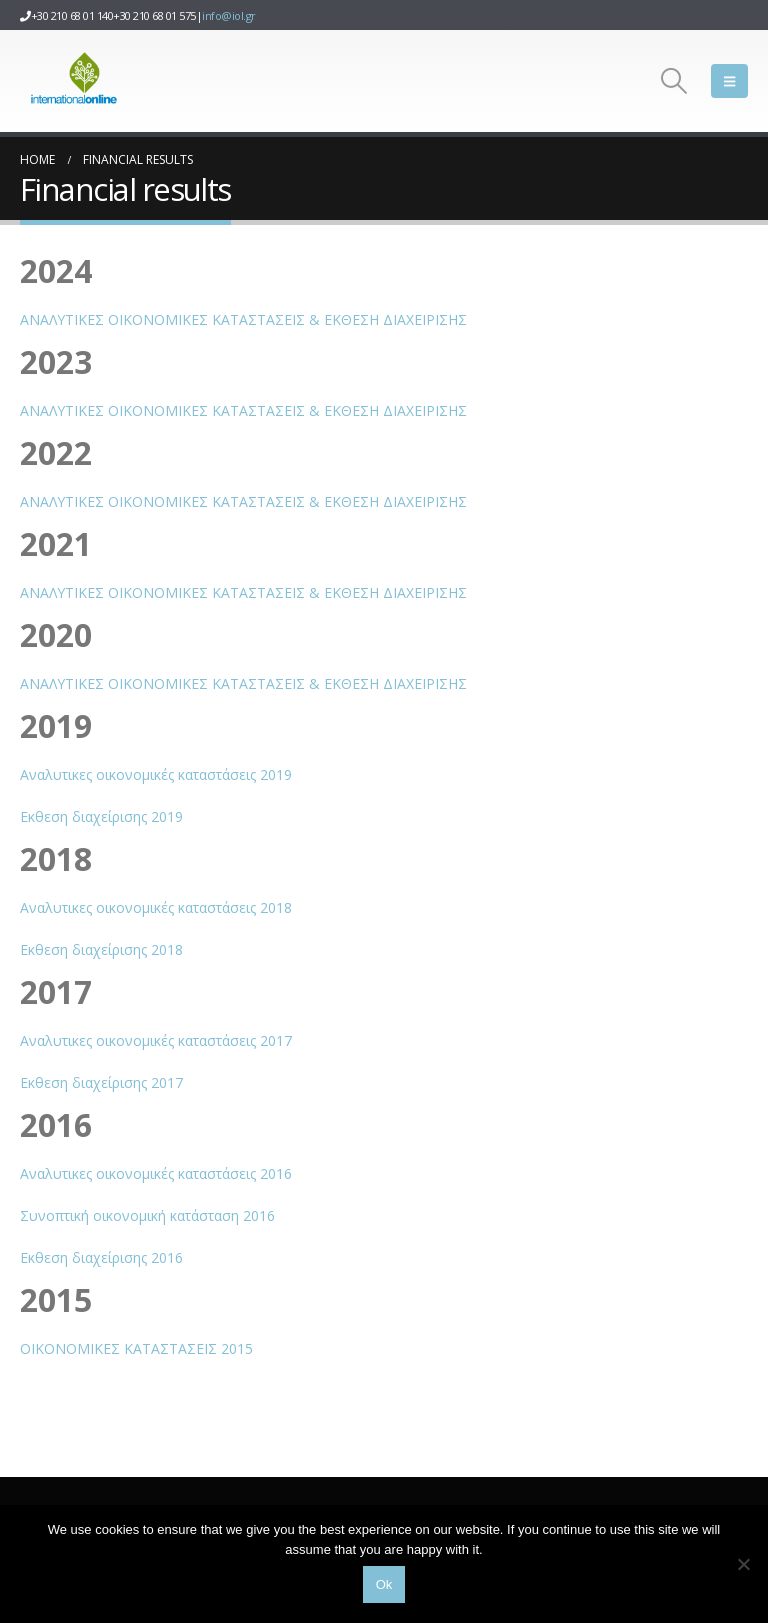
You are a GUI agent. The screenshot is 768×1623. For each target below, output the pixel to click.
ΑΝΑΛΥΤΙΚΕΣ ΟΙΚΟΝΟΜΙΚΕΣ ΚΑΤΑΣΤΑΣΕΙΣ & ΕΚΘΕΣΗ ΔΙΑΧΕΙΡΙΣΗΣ (243, 319)
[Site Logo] (75, 81)
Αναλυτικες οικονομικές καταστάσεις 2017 (156, 1040)
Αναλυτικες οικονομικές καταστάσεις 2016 (156, 1173)
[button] (674, 81)
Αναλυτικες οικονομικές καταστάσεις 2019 (156, 774)
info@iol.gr (229, 15)
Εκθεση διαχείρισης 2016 (101, 1257)
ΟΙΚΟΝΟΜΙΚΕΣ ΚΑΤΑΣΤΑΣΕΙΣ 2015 (136, 1348)
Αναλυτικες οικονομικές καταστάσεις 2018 (156, 907)
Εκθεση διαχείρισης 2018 (101, 949)
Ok (384, 1584)
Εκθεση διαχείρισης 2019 (101, 816)
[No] (743, 1564)
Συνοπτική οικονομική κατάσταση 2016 (147, 1215)
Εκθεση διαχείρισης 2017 (101, 1082)
